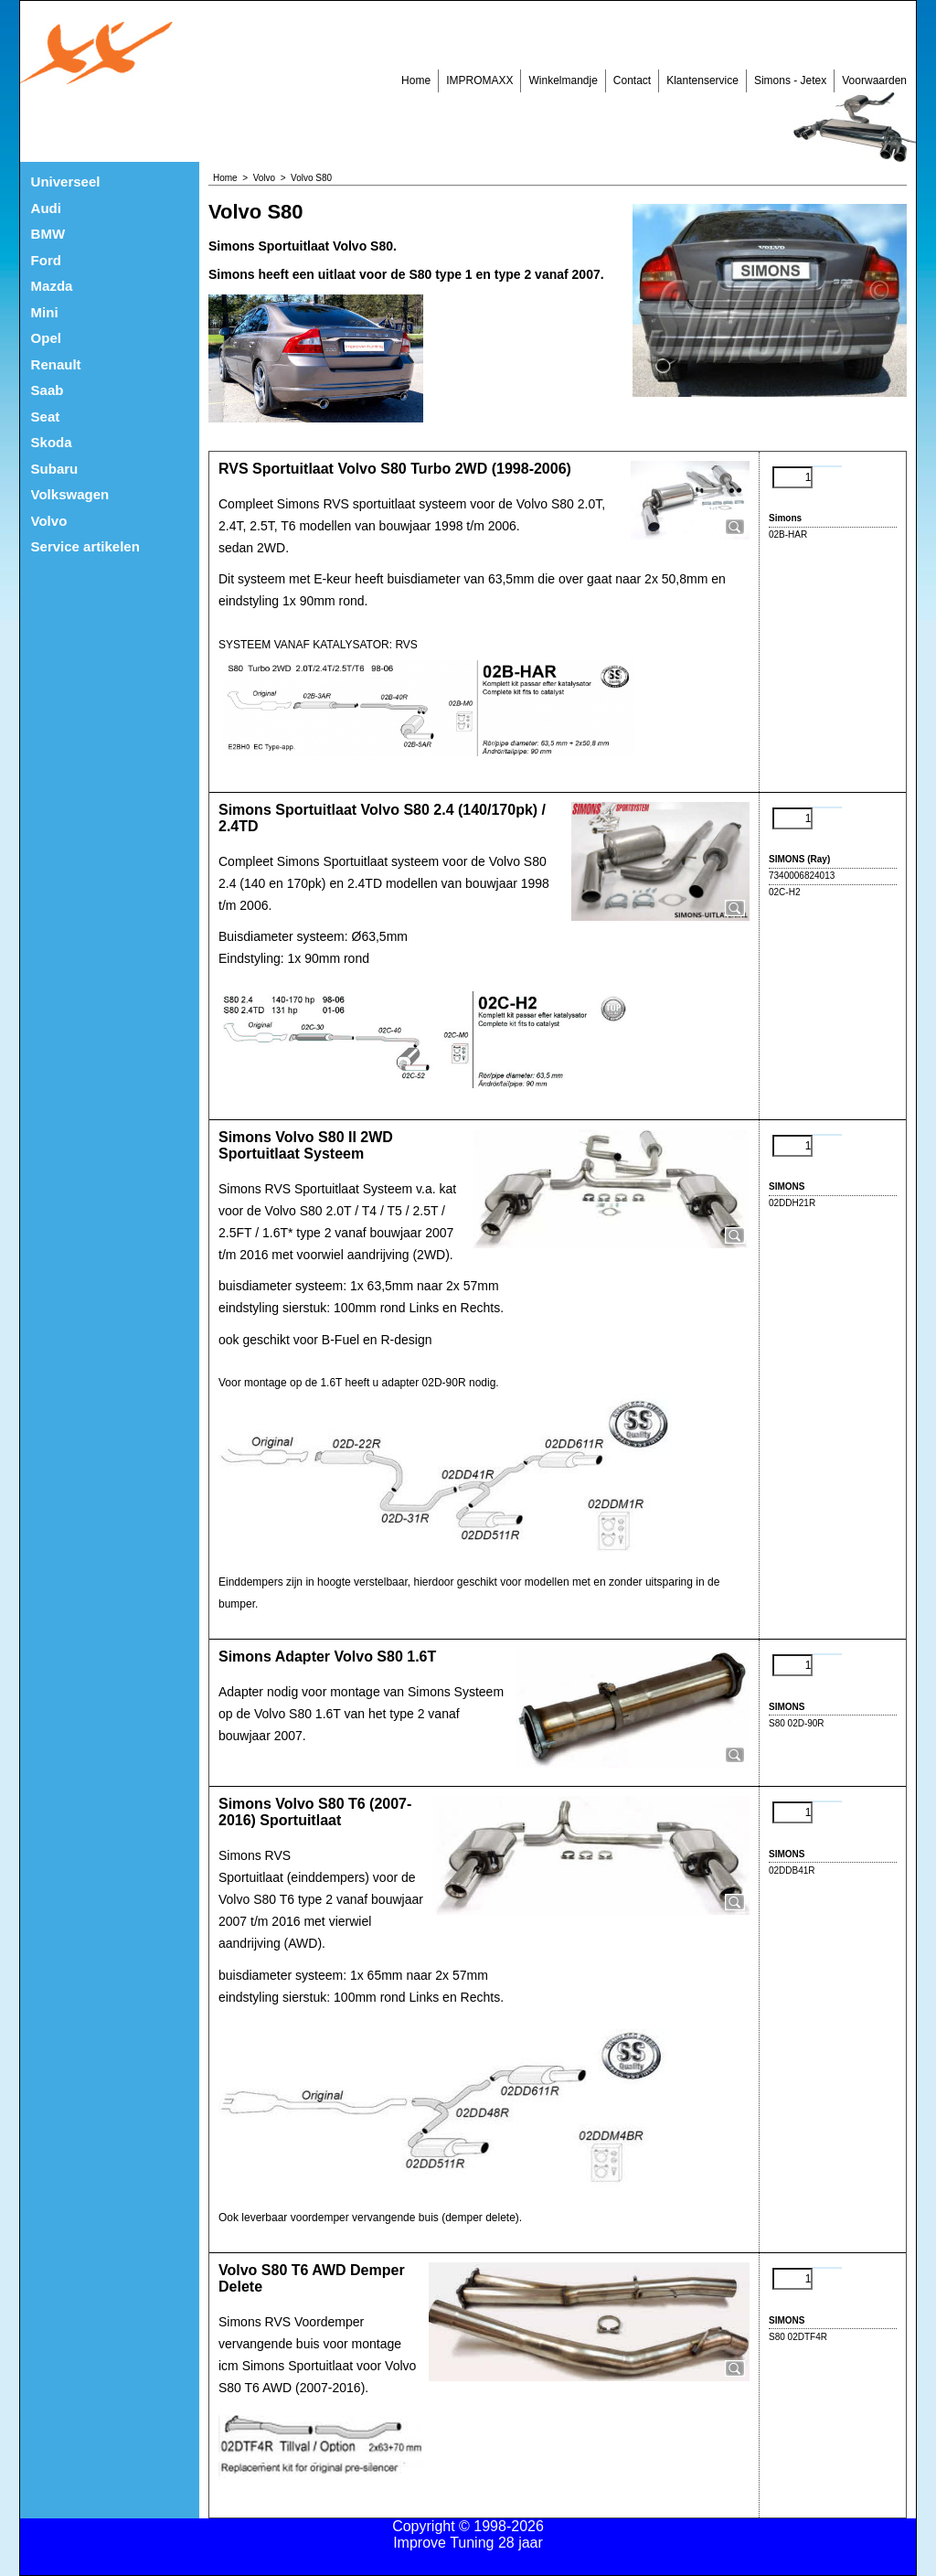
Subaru (55, 468)
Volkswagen (70, 494)
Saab (47, 390)
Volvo (49, 521)
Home (416, 80)
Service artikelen (85, 546)
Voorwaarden (874, 80)
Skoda (51, 442)
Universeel (66, 181)
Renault (56, 364)
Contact (632, 80)
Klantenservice (702, 80)
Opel (46, 338)
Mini (44, 312)
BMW (48, 233)
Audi (46, 208)
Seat (45, 416)
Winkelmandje (562, 80)
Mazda (52, 286)
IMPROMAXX (479, 80)
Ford (46, 260)
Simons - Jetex (790, 80)
